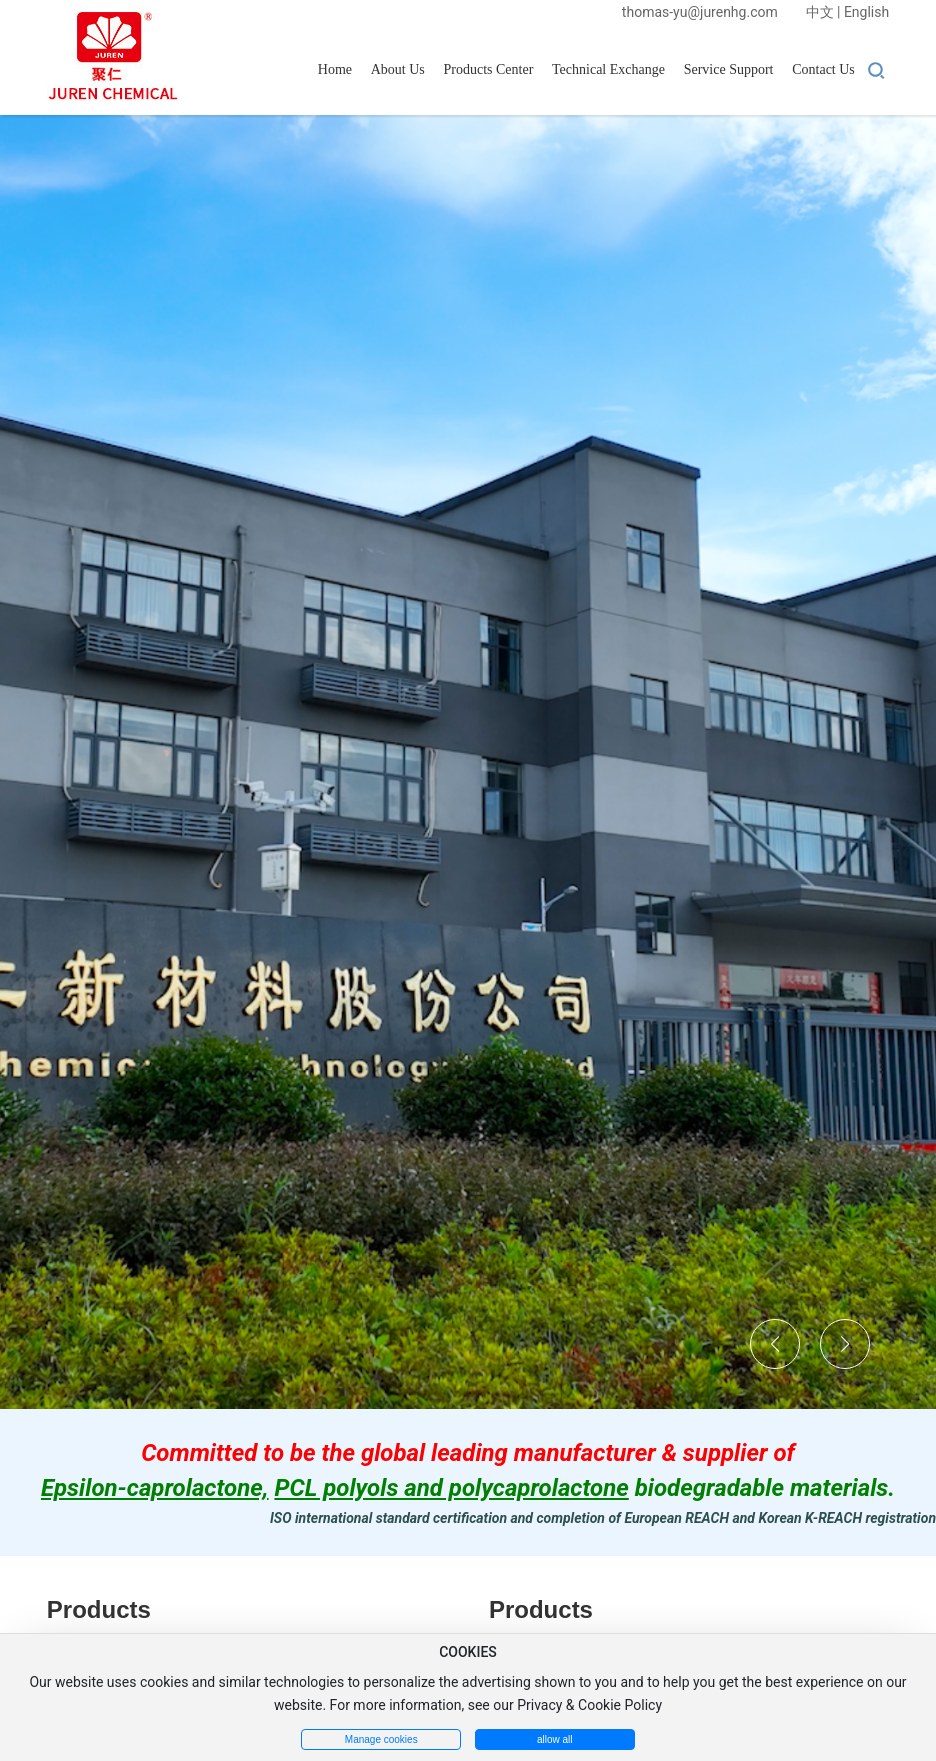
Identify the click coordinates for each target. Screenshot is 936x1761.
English (866, 12)
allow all (555, 1739)
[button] (775, 1344)
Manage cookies (381, 1739)
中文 (820, 12)
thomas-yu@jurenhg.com (700, 12)
